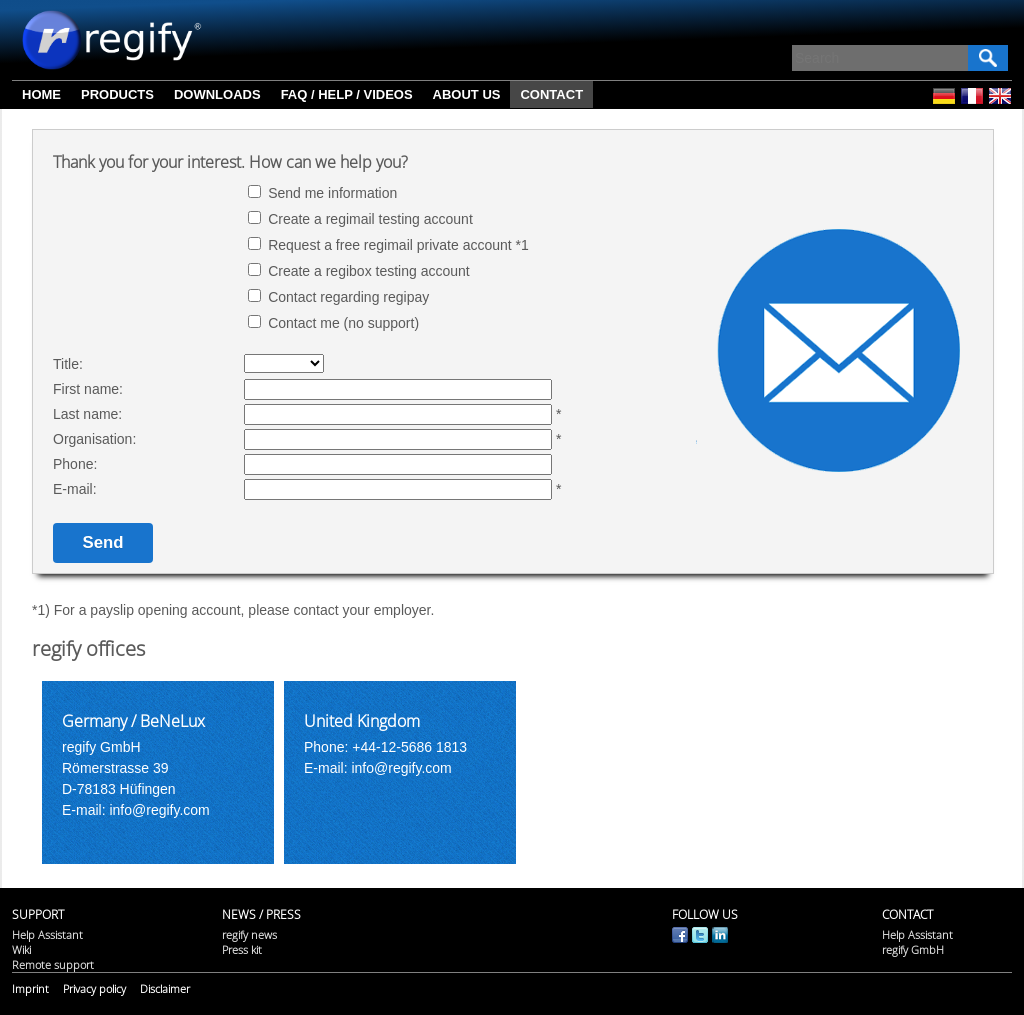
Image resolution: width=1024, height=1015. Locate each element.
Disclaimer (165, 988)
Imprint (30, 988)
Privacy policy (94, 988)
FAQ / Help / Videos (347, 94)
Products (117, 94)
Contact (551, 94)
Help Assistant (47, 934)
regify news (249, 934)
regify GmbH (913, 949)
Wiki (21, 949)
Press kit (242, 949)
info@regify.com (161, 810)
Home (41, 94)
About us (467, 94)
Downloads (217, 94)
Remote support (53, 964)
